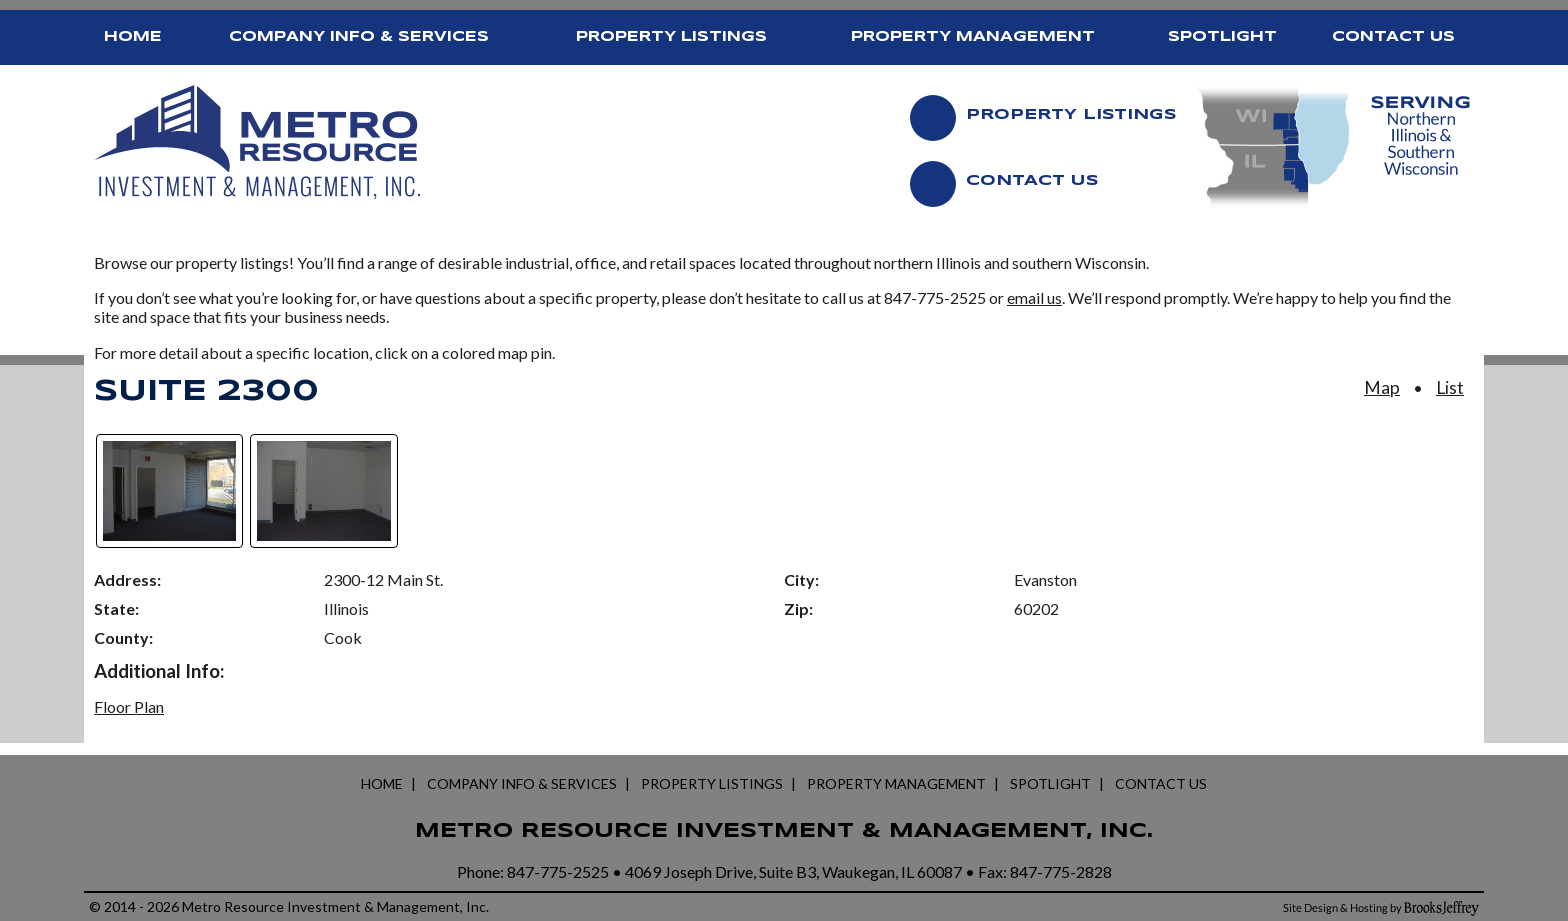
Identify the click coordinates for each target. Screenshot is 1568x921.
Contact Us (1393, 37)
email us (1034, 297)
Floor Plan (129, 706)
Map (1382, 387)
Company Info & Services (359, 37)
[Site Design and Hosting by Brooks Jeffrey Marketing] (1381, 907)
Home (133, 37)
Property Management (973, 37)
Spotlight (1222, 37)
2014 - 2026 (141, 906)
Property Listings (671, 37)
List (1450, 387)
